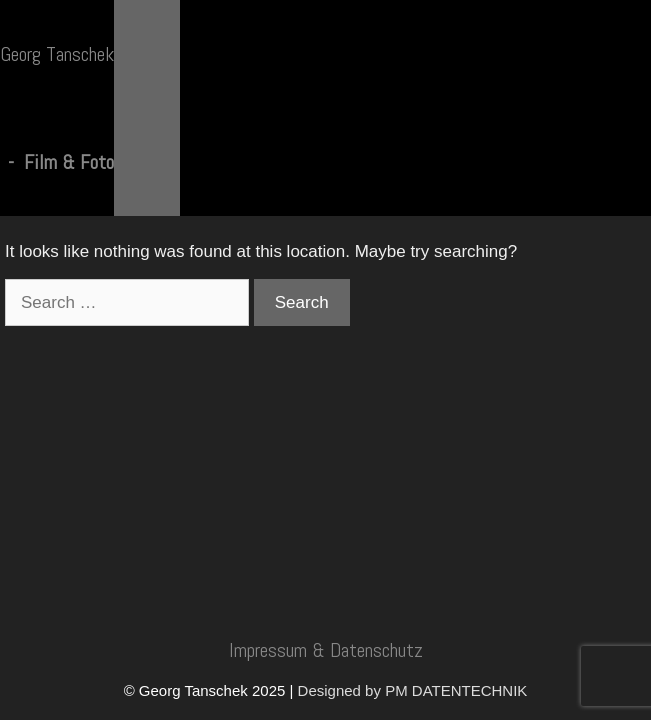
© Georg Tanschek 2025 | (211, 690)
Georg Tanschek (57, 54)
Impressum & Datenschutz (326, 650)
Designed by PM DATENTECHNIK (413, 690)
